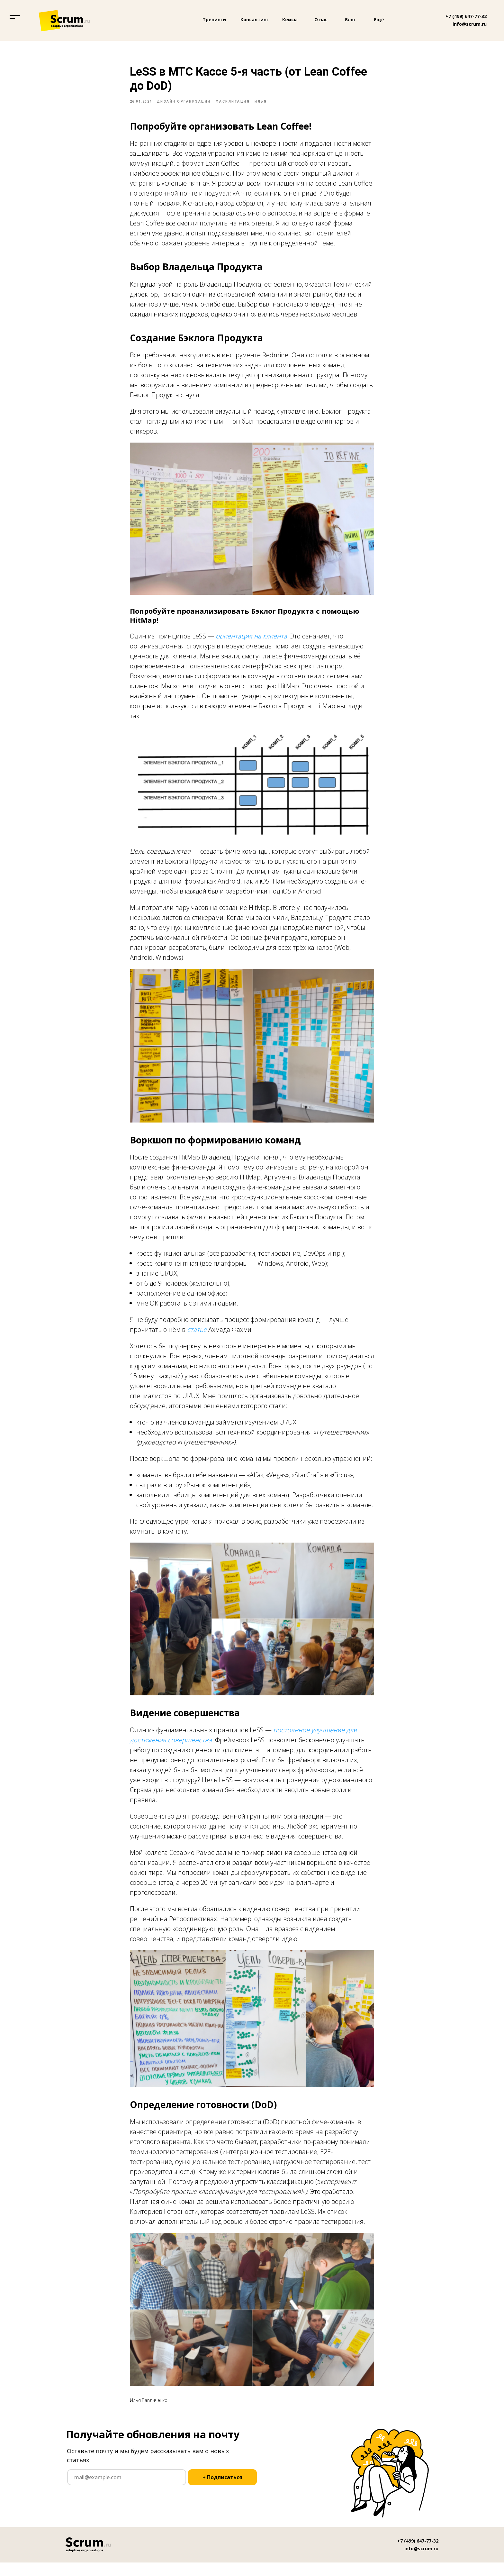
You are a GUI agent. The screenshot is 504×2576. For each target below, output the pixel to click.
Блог (350, 19)
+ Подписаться (222, 2490)
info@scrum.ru (470, 24)
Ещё (379, 19)
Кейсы (290, 19)
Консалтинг (254, 19)
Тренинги (214, 19)
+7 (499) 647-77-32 (466, 16)
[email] (126, 2491)
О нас (321, 19)
